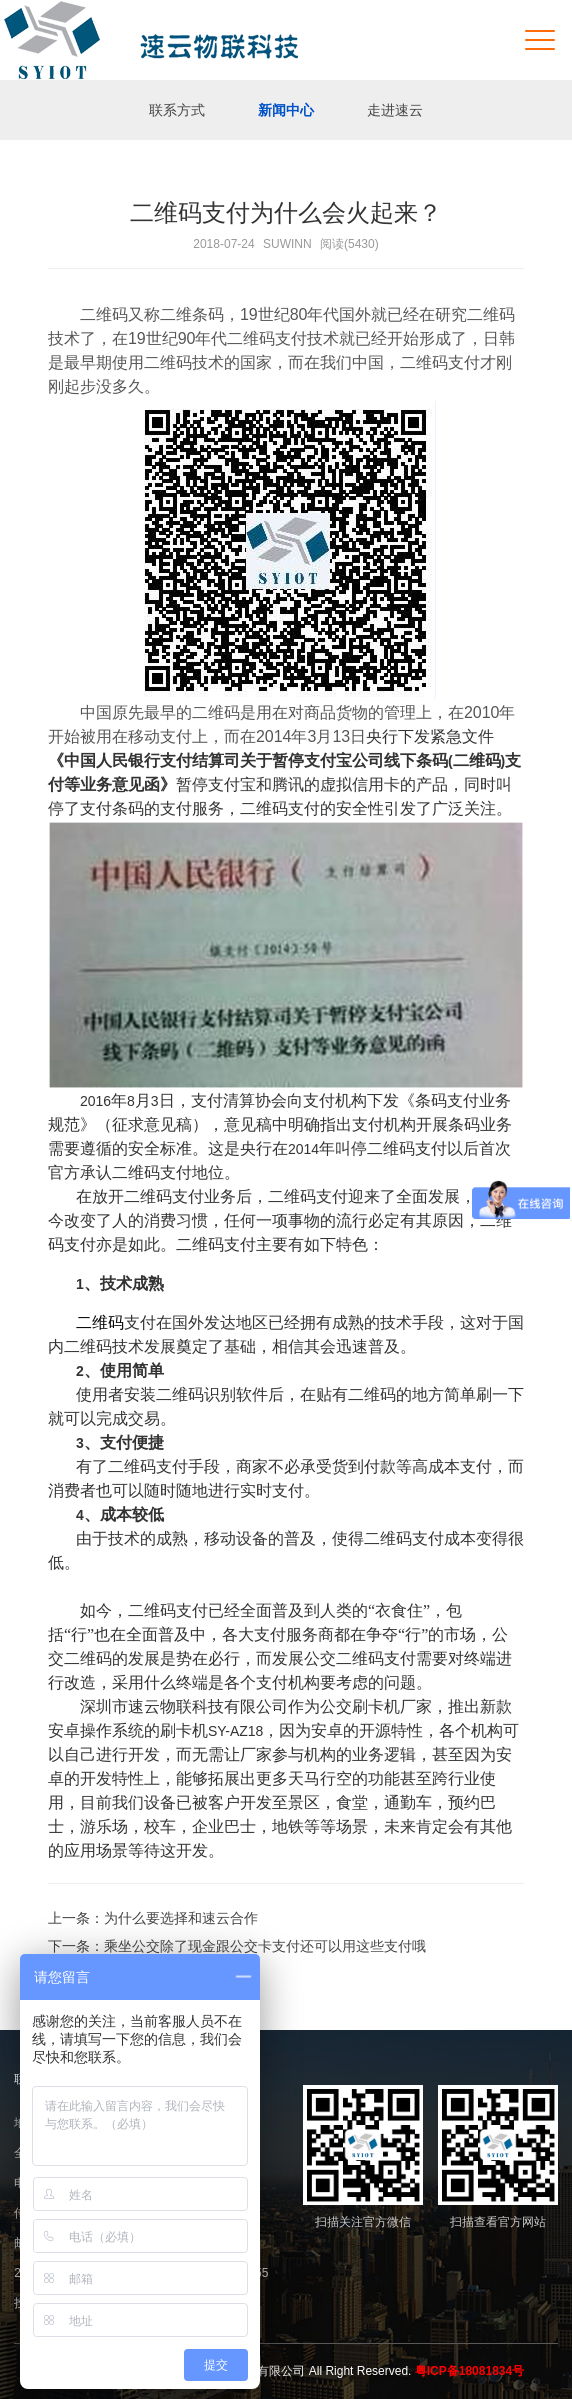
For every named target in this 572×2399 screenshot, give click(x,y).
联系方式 (177, 110)
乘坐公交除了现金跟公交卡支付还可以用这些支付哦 (265, 1946)
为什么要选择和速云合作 (181, 1918)
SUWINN (287, 244)
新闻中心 (286, 110)
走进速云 (395, 110)
